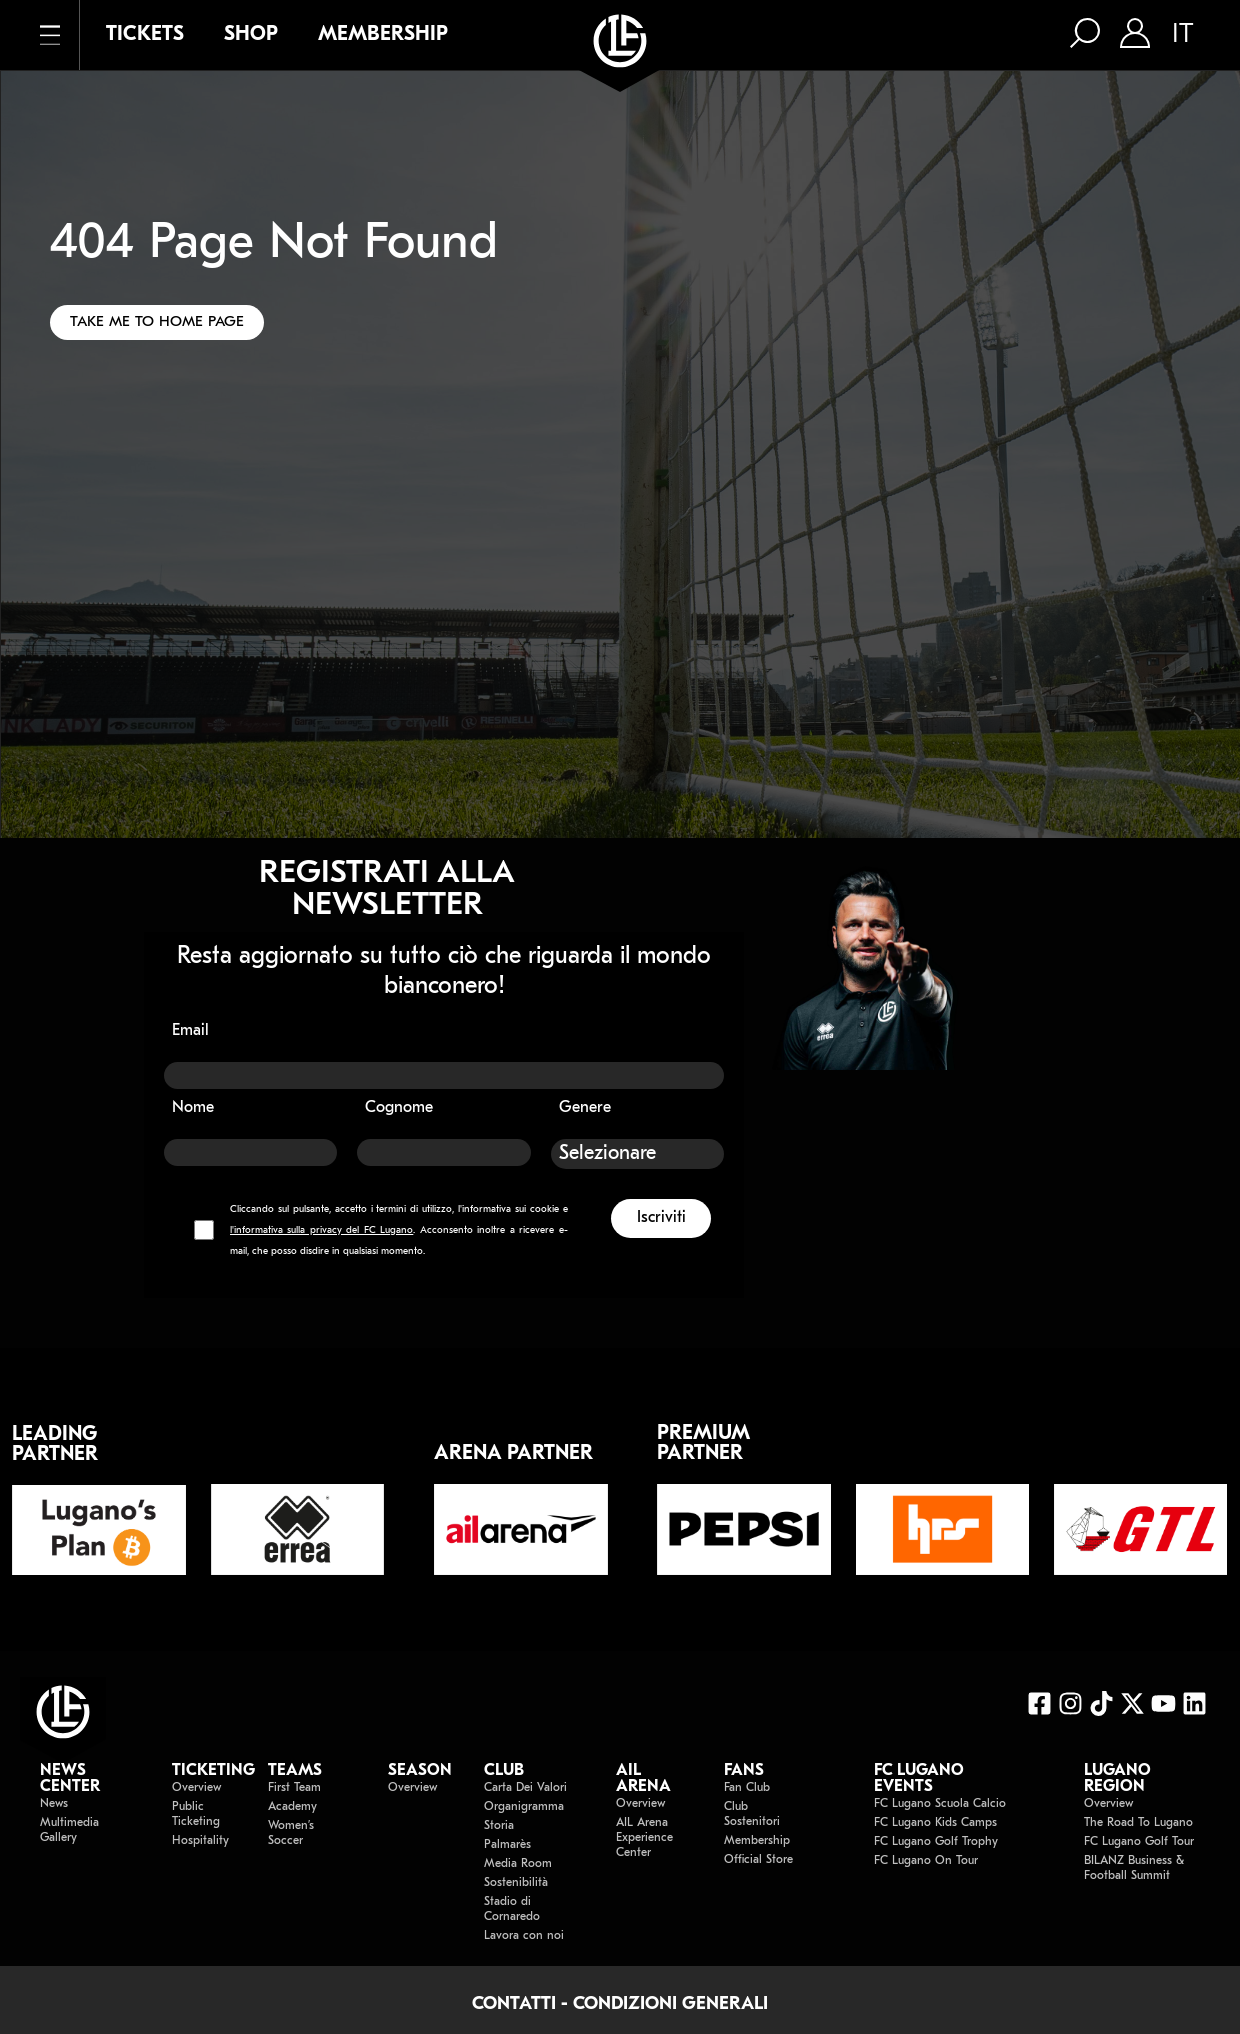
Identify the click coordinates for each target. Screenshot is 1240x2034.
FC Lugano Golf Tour (1139, 1842)
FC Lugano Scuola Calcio (940, 1804)
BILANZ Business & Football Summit (1134, 1868)
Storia (499, 1826)
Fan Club (747, 1788)
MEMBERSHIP (383, 35)
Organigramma (524, 1807)
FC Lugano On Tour (926, 1861)
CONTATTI (514, 2004)
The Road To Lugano (1138, 1823)
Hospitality (200, 1841)
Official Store (758, 1860)
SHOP (251, 35)
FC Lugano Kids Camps (935, 1823)
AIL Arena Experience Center (644, 1838)
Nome (193, 1108)
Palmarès (507, 1845)
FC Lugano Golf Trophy (936, 1842)
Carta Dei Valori (525, 1788)
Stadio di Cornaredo (512, 1909)
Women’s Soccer (291, 1833)
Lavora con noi (524, 1936)
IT (1182, 35)
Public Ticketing (196, 1814)
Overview (196, 1788)
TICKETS (145, 35)
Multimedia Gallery (69, 1830)
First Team (294, 1788)
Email (190, 1031)
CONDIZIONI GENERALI (670, 2004)
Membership (757, 1841)
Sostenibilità (516, 1883)
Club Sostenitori (752, 1814)
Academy (292, 1807)
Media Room (518, 1864)
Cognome (399, 1108)
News (54, 1804)
